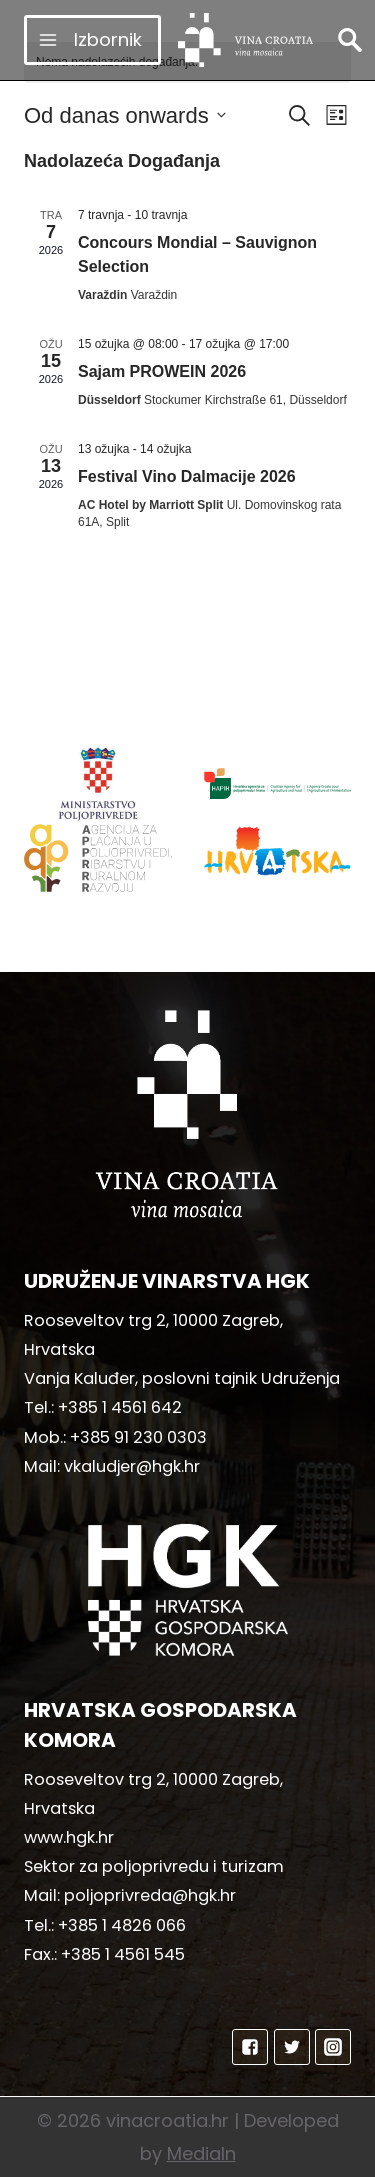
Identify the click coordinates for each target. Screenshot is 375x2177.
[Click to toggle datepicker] (125, 115)
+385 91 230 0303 (138, 1437)
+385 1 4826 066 (122, 1925)
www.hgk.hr (69, 1837)
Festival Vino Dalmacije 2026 (187, 476)
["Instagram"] (333, 2047)
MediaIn (201, 2153)
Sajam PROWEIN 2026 (162, 371)
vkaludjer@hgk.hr (132, 1466)
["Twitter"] (292, 2047)
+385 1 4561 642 (120, 1407)
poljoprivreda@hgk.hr (150, 1895)
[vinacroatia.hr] (245, 40)
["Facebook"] (250, 2047)
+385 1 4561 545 (123, 1954)
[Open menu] (92, 39)
